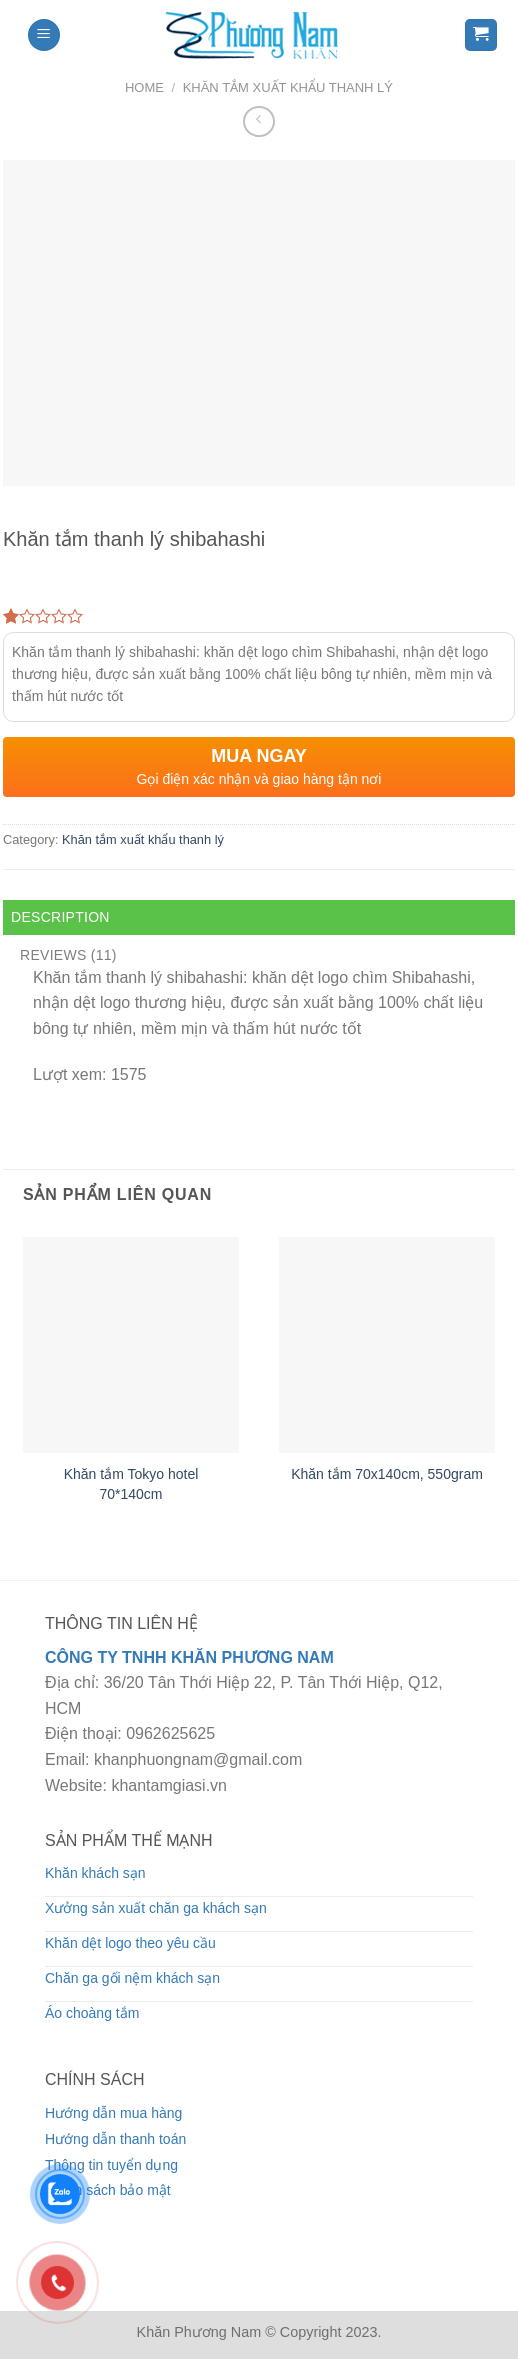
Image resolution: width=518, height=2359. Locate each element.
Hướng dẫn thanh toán (115, 2139)
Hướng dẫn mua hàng (113, 2113)
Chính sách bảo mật (108, 2190)
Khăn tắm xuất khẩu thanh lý (288, 87)
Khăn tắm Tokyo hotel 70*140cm (131, 1484)
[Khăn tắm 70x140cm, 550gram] (387, 1345)
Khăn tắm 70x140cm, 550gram (387, 1474)
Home (144, 87)
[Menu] (44, 35)
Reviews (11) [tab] (68, 955)
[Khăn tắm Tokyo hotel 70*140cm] (131, 1345)
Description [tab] (60, 917)
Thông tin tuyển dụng (111, 2165)
